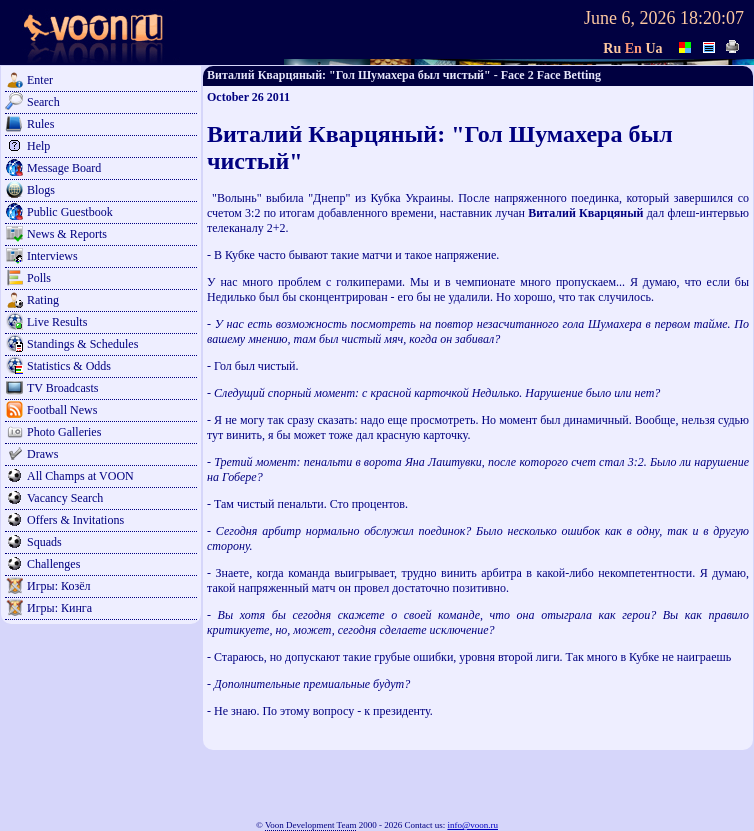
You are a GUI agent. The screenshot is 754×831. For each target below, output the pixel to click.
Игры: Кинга (59, 608)
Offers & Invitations (75, 520)
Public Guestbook (70, 212)
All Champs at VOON (80, 476)
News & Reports (67, 234)
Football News (62, 410)
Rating (43, 300)
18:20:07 (712, 18)
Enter (40, 80)
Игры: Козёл (58, 586)
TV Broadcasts (62, 388)
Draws (42, 454)
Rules (40, 124)
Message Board (64, 168)
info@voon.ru (472, 825)
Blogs (41, 190)
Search (43, 102)
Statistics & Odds (69, 366)
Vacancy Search (65, 498)
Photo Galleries (64, 432)
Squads (44, 542)
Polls (39, 278)
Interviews (52, 256)
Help (38, 146)
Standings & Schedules (82, 344)
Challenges (53, 564)
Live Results (57, 322)
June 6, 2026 (630, 18)
